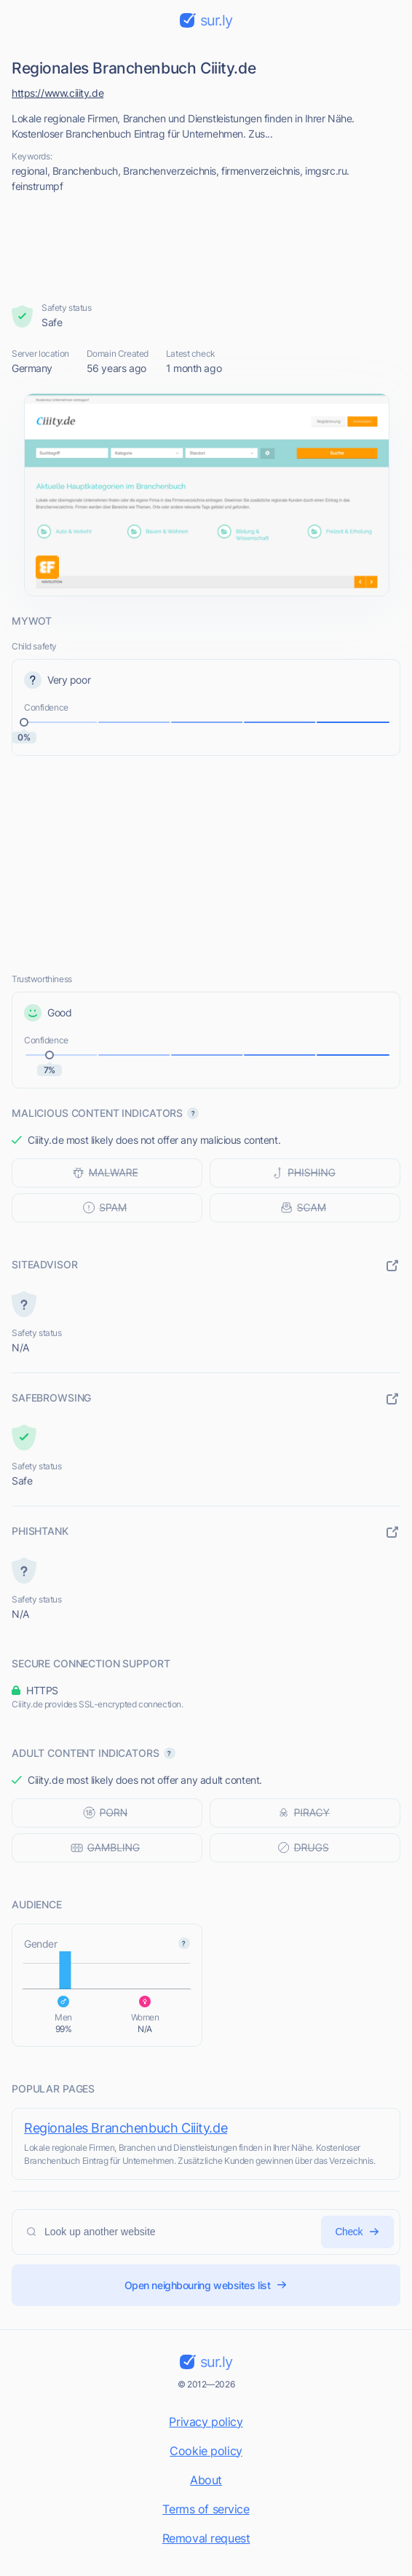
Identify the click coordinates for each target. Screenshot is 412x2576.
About (206, 2480)
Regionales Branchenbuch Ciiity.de (125, 2128)
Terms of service (205, 2509)
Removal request (206, 2538)
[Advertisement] (206, 247)
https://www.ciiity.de (57, 93)
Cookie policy (206, 2450)
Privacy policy (205, 2421)
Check (357, 2232)
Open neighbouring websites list (206, 2285)
